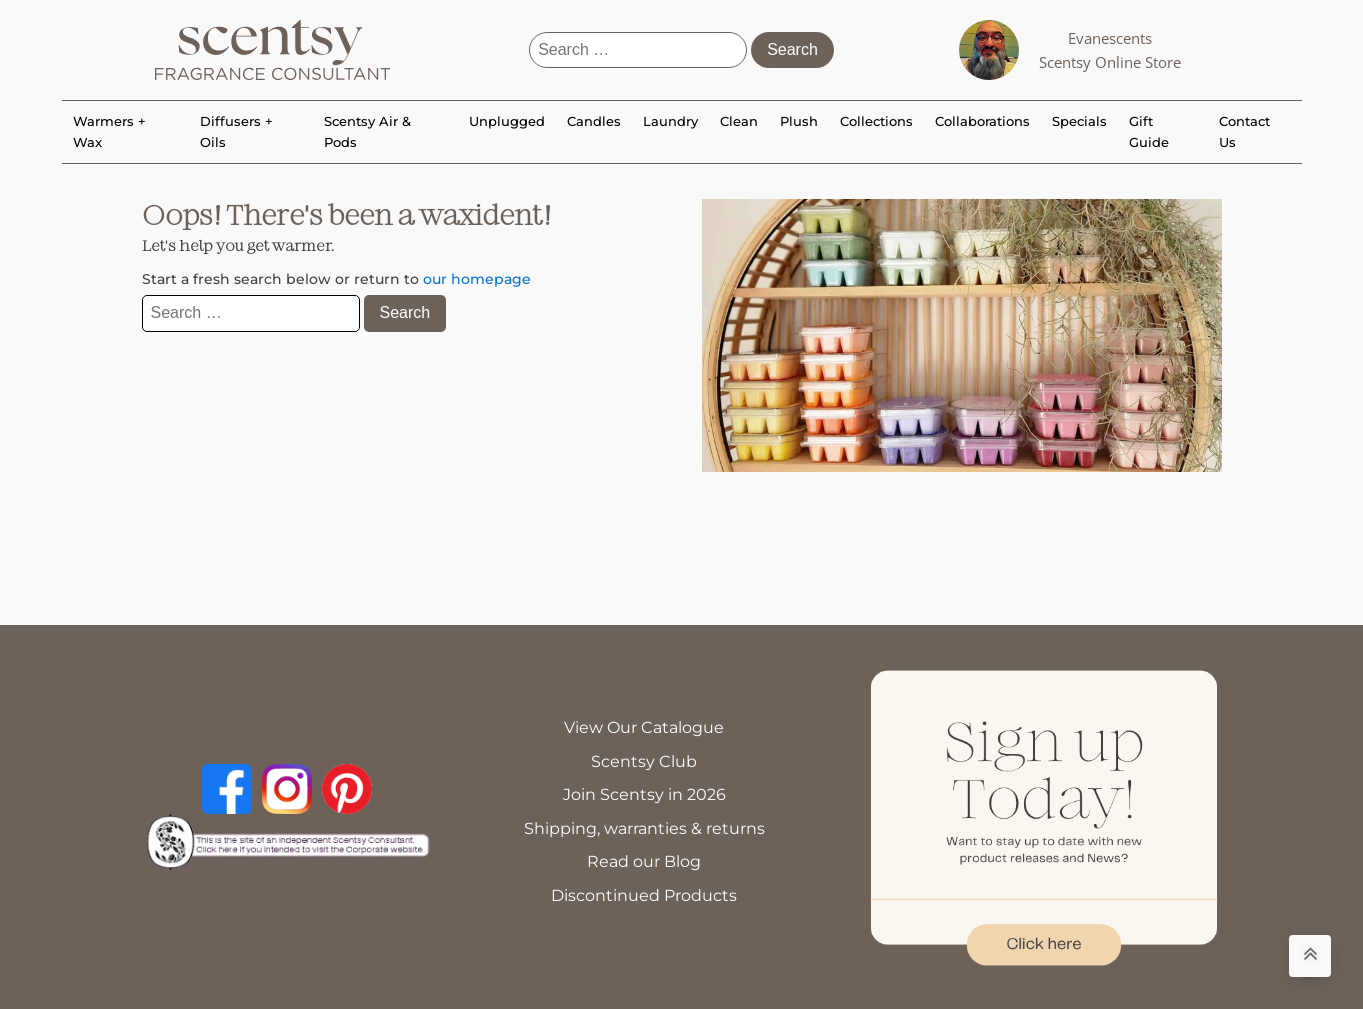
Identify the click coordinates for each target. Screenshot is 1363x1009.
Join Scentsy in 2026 (644, 794)
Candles (594, 121)
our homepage (477, 279)
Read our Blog (644, 861)
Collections (876, 121)
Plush (799, 121)
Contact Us (1244, 131)
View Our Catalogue (644, 727)
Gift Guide (1149, 131)
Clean (739, 121)
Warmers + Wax (109, 131)
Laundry (670, 121)
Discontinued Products (644, 895)
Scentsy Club (644, 761)
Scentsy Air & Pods (367, 131)
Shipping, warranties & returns (644, 828)
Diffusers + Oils (236, 131)
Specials (1079, 121)
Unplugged (507, 121)
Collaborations (982, 121)
